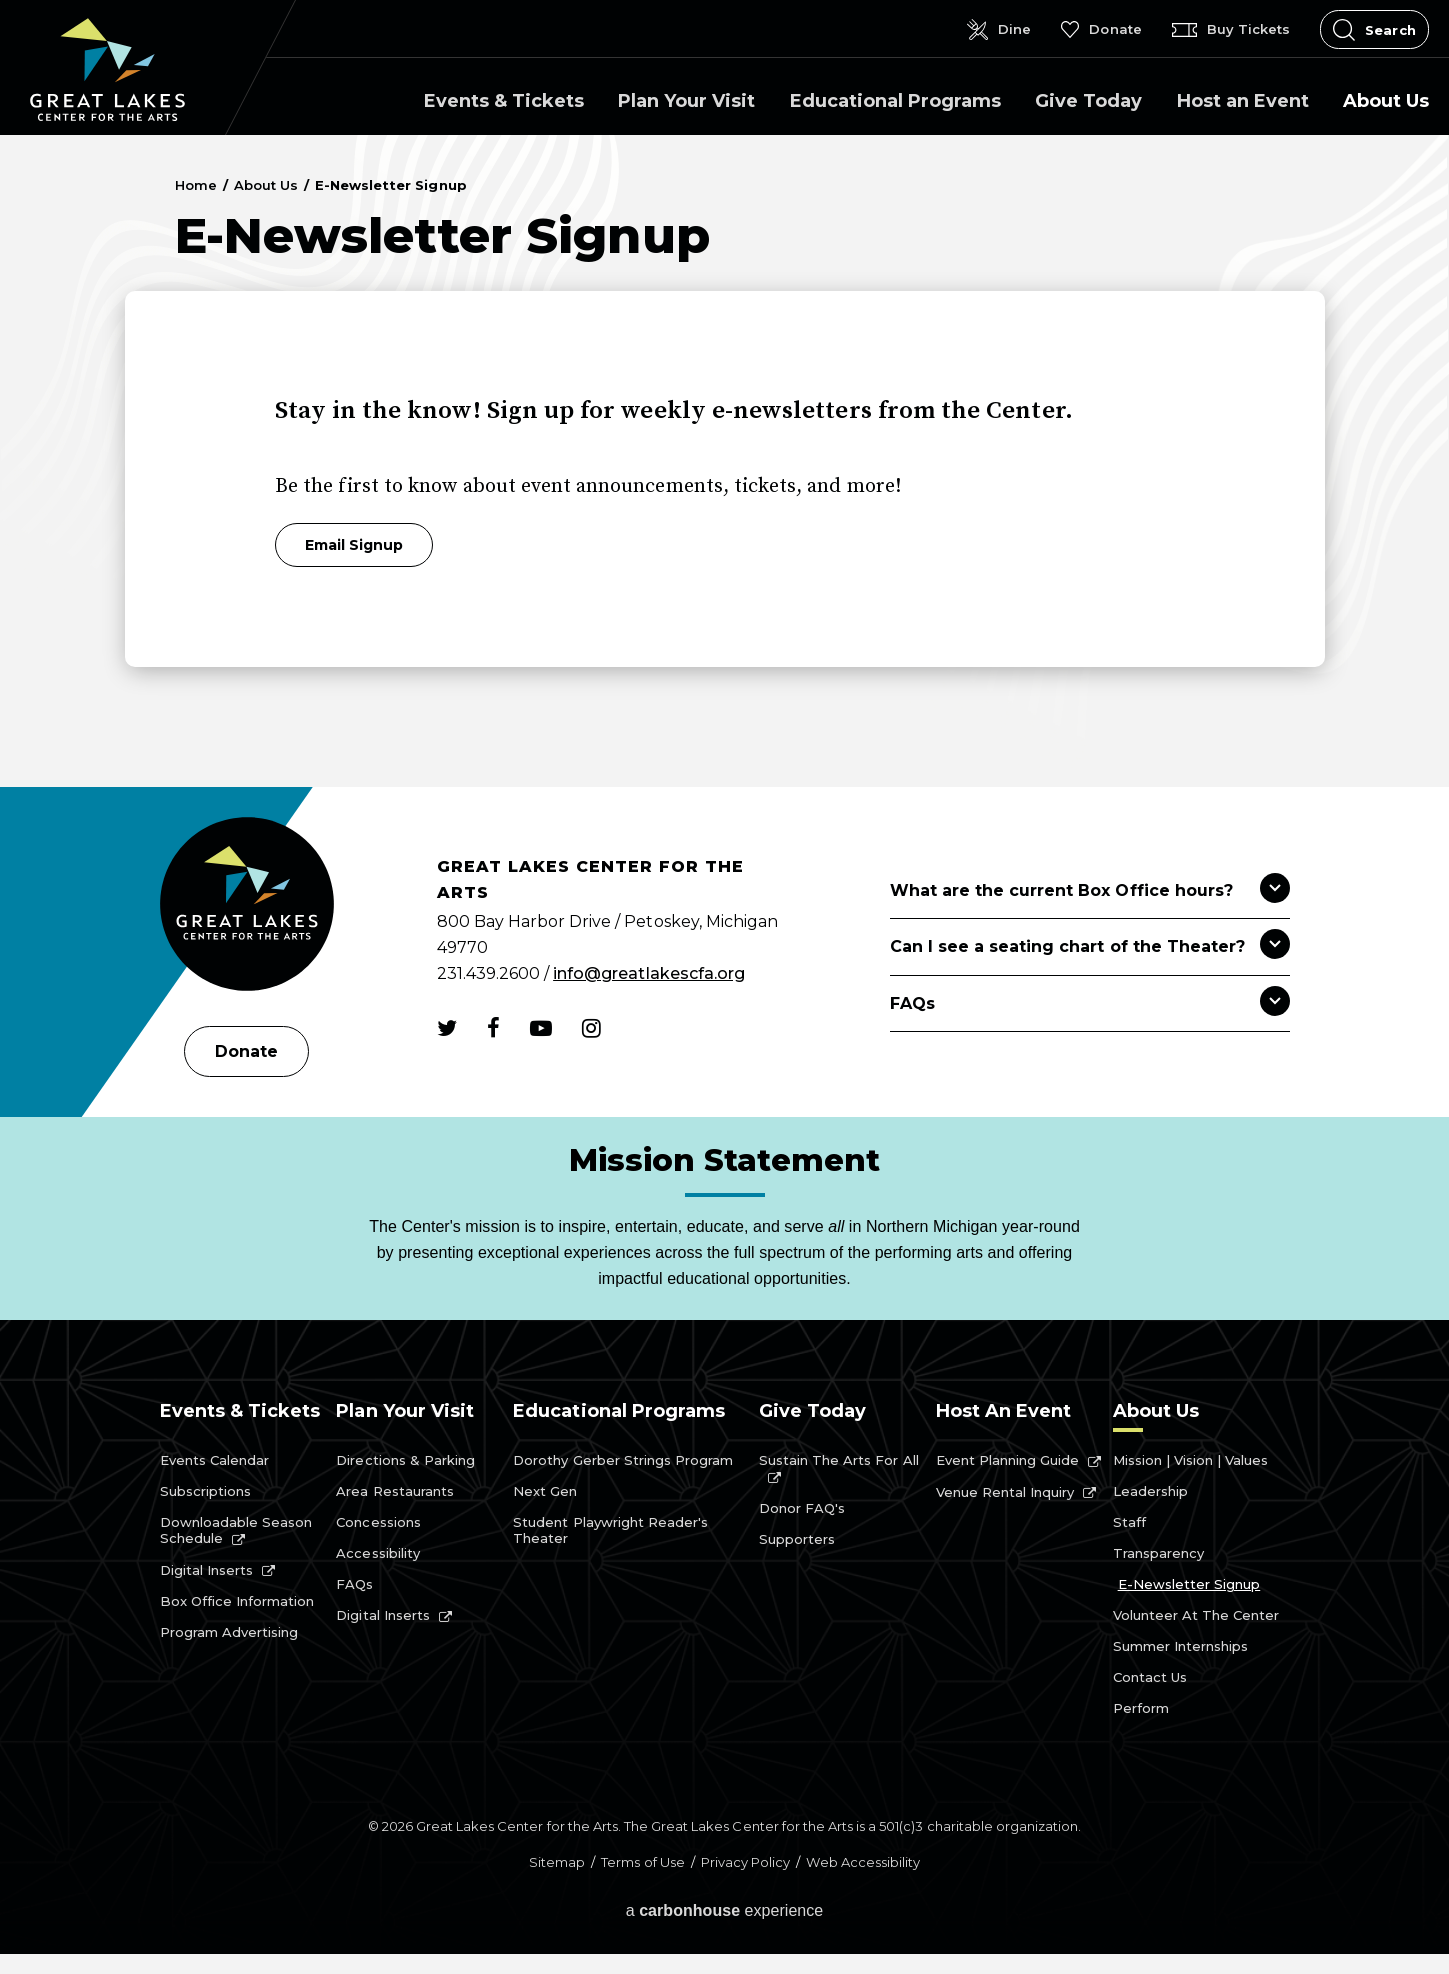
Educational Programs (895, 101)
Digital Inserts (207, 1570)
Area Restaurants (395, 1491)
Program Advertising (229, 1632)
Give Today (1088, 101)
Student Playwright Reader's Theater (610, 1530)
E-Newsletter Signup (1189, 1584)
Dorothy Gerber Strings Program (623, 1460)
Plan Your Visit (686, 101)
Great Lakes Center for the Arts (107, 69)
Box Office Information (237, 1601)
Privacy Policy (745, 1862)
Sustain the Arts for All (839, 1460)
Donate (246, 1051)
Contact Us (1150, 1677)
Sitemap (557, 1862)
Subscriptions (205, 1491)
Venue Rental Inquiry (1005, 1492)
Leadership (1150, 1491)
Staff (1129, 1522)
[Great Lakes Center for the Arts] (247, 906)
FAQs (354, 1584)
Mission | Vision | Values (1191, 1460)
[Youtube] (541, 1028)
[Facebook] (493, 1028)
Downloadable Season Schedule (236, 1530)
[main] (724, 461)
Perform (1141, 1708)
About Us (1386, 101)
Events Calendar (215, 1460)
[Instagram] (591, 1028)
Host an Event (1243, 101)
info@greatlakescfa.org (649, 973)
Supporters (797, 1539)
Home (196, 185)
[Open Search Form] (1374, 29)
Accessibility (377, 1553)
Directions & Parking (405, 1460)
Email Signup (354, 545)
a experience (725, 1910)
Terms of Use (642, 1862)
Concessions (378, 1522)
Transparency (1158, 1553)
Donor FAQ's (802, 1508)
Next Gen (545, 1491)
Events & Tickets (504, 101)
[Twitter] (447, 1028)
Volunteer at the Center (1196, 1615)
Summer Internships (1181, 1646)
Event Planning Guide (1008, 1460)
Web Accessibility (863, 1862)
